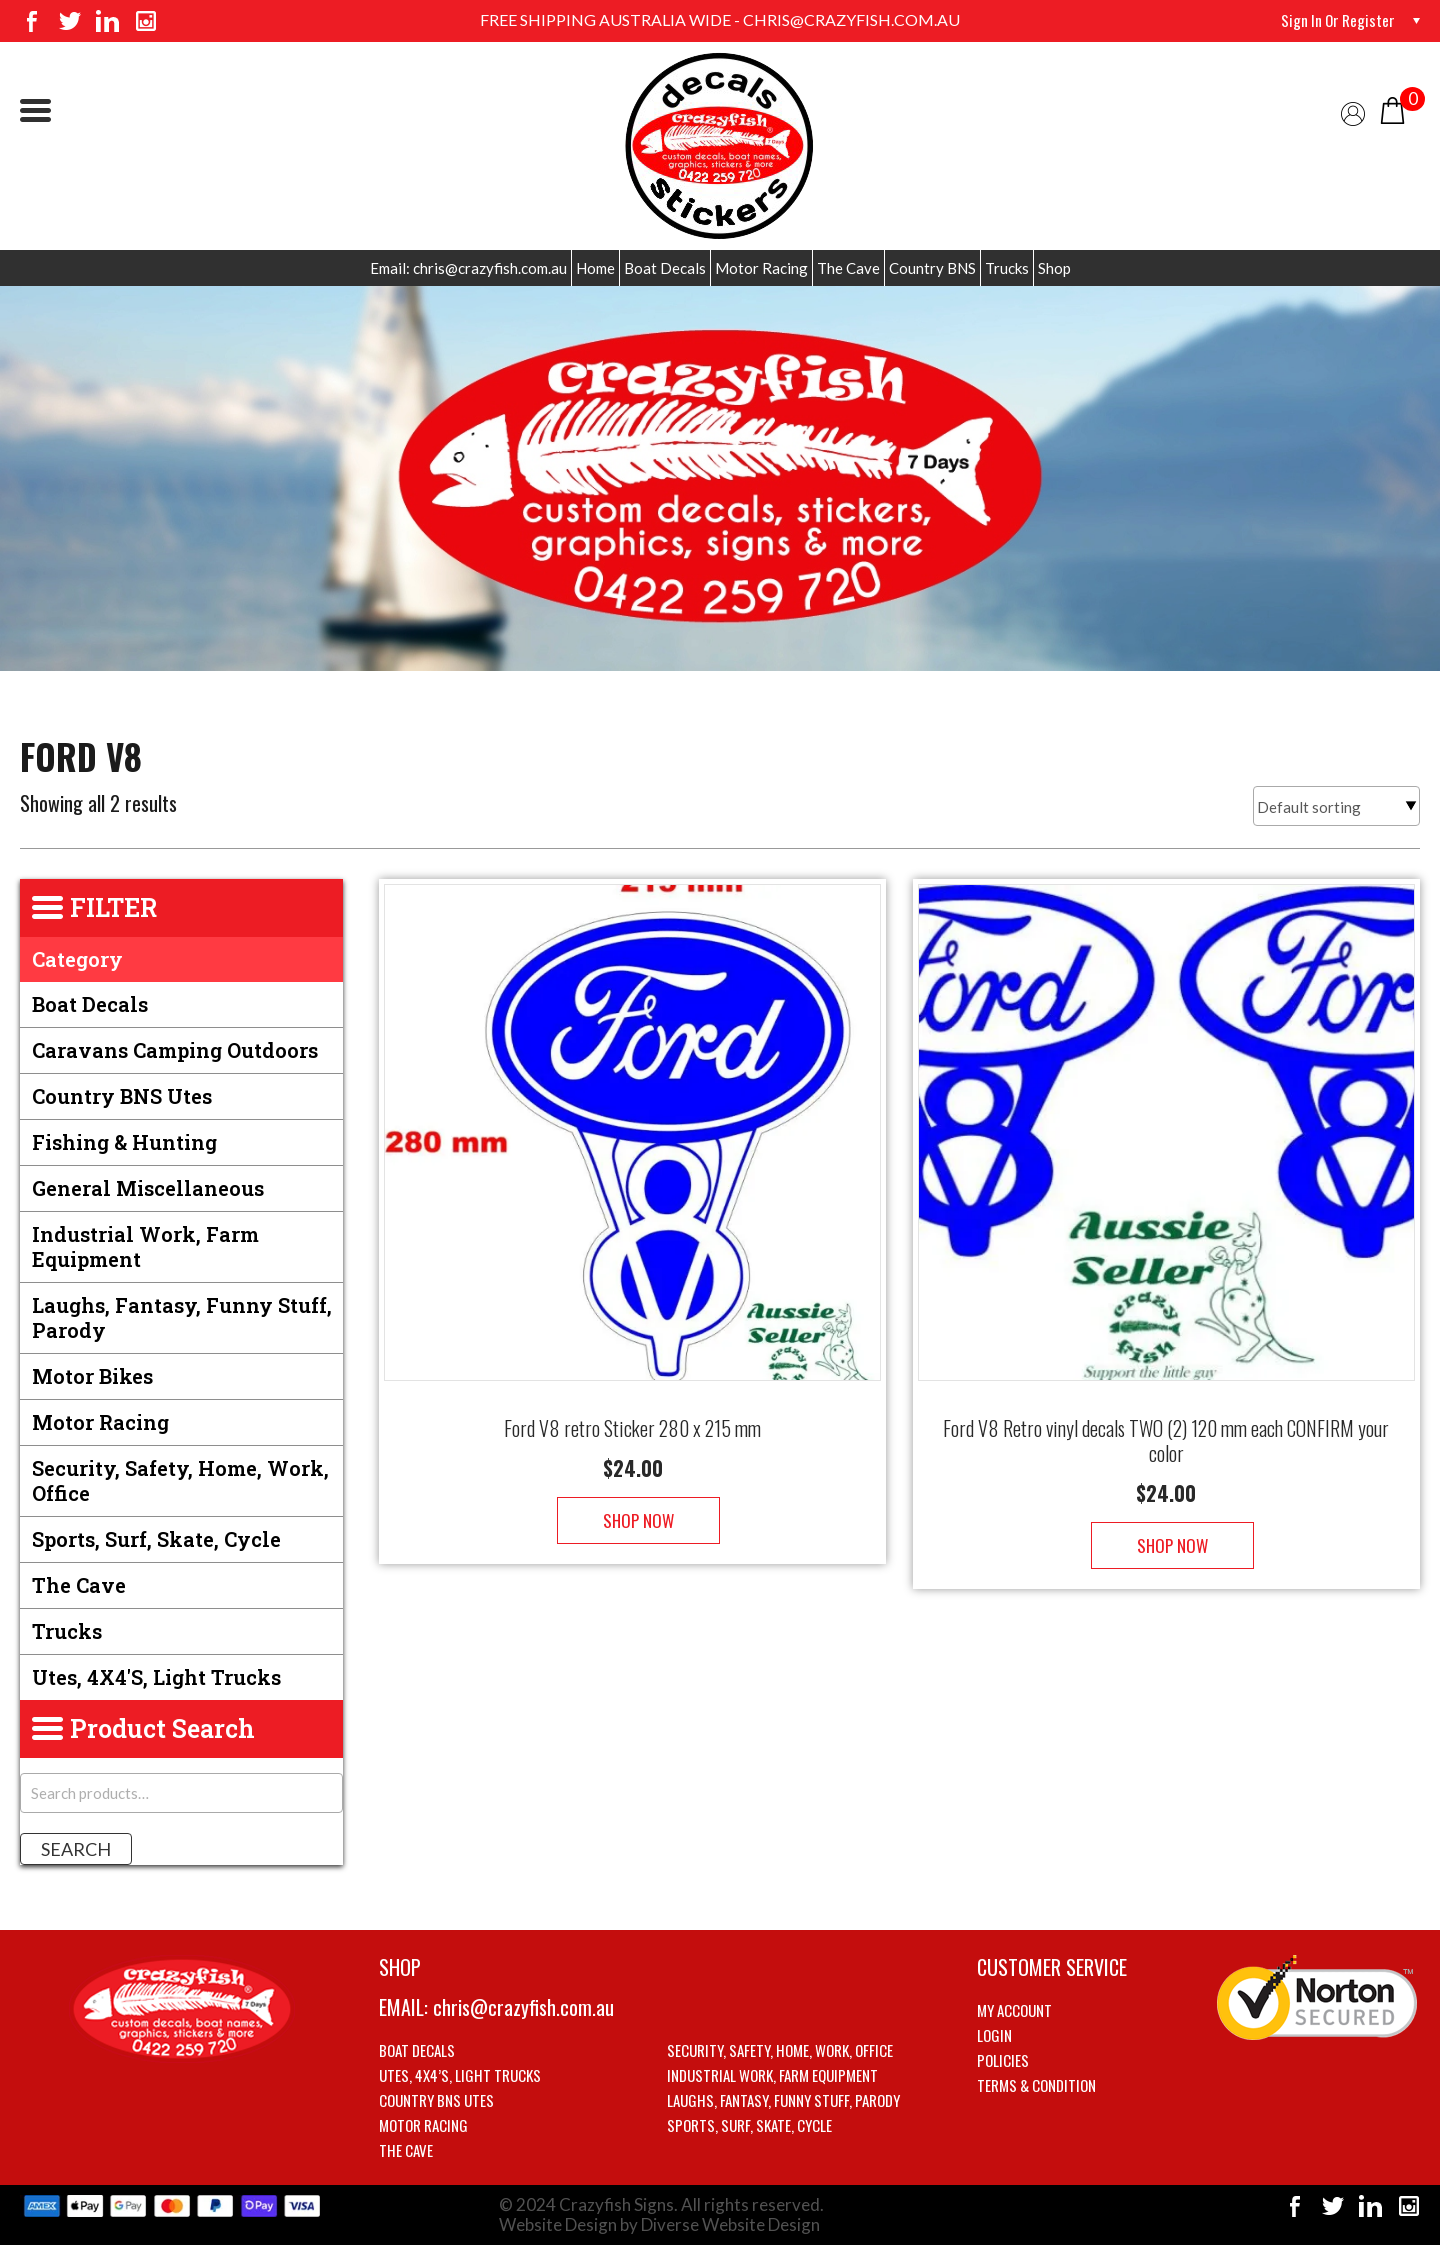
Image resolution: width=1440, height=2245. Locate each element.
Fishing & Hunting (124, 1142)
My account (1014, 2010)
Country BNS (932, 268)
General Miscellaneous (148, 1188)
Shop (1054, 268)
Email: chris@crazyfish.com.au (468, 268)
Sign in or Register (1335, 20)
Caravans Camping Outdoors (175, 1050)
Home (595, 268)
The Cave (848, 268)
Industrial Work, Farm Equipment (145, 1246)
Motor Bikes (92, 1376)
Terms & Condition (1036, 2085)
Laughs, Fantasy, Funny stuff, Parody (182, 1317)
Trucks (1007, 268)
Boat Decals (665, 268)
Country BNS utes (122, 1096)
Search (76, 1849)
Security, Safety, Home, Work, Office (180, 1480)
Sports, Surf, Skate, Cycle (156, 1539)
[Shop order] (1336, 806)
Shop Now (632, 1500)
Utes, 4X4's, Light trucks (156, 1677)
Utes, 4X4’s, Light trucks (460, 2075)
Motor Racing (761, 268)
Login (994, 2035)
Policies (1003, 2060)
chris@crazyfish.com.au (523, 2007)
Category (77, 959)
